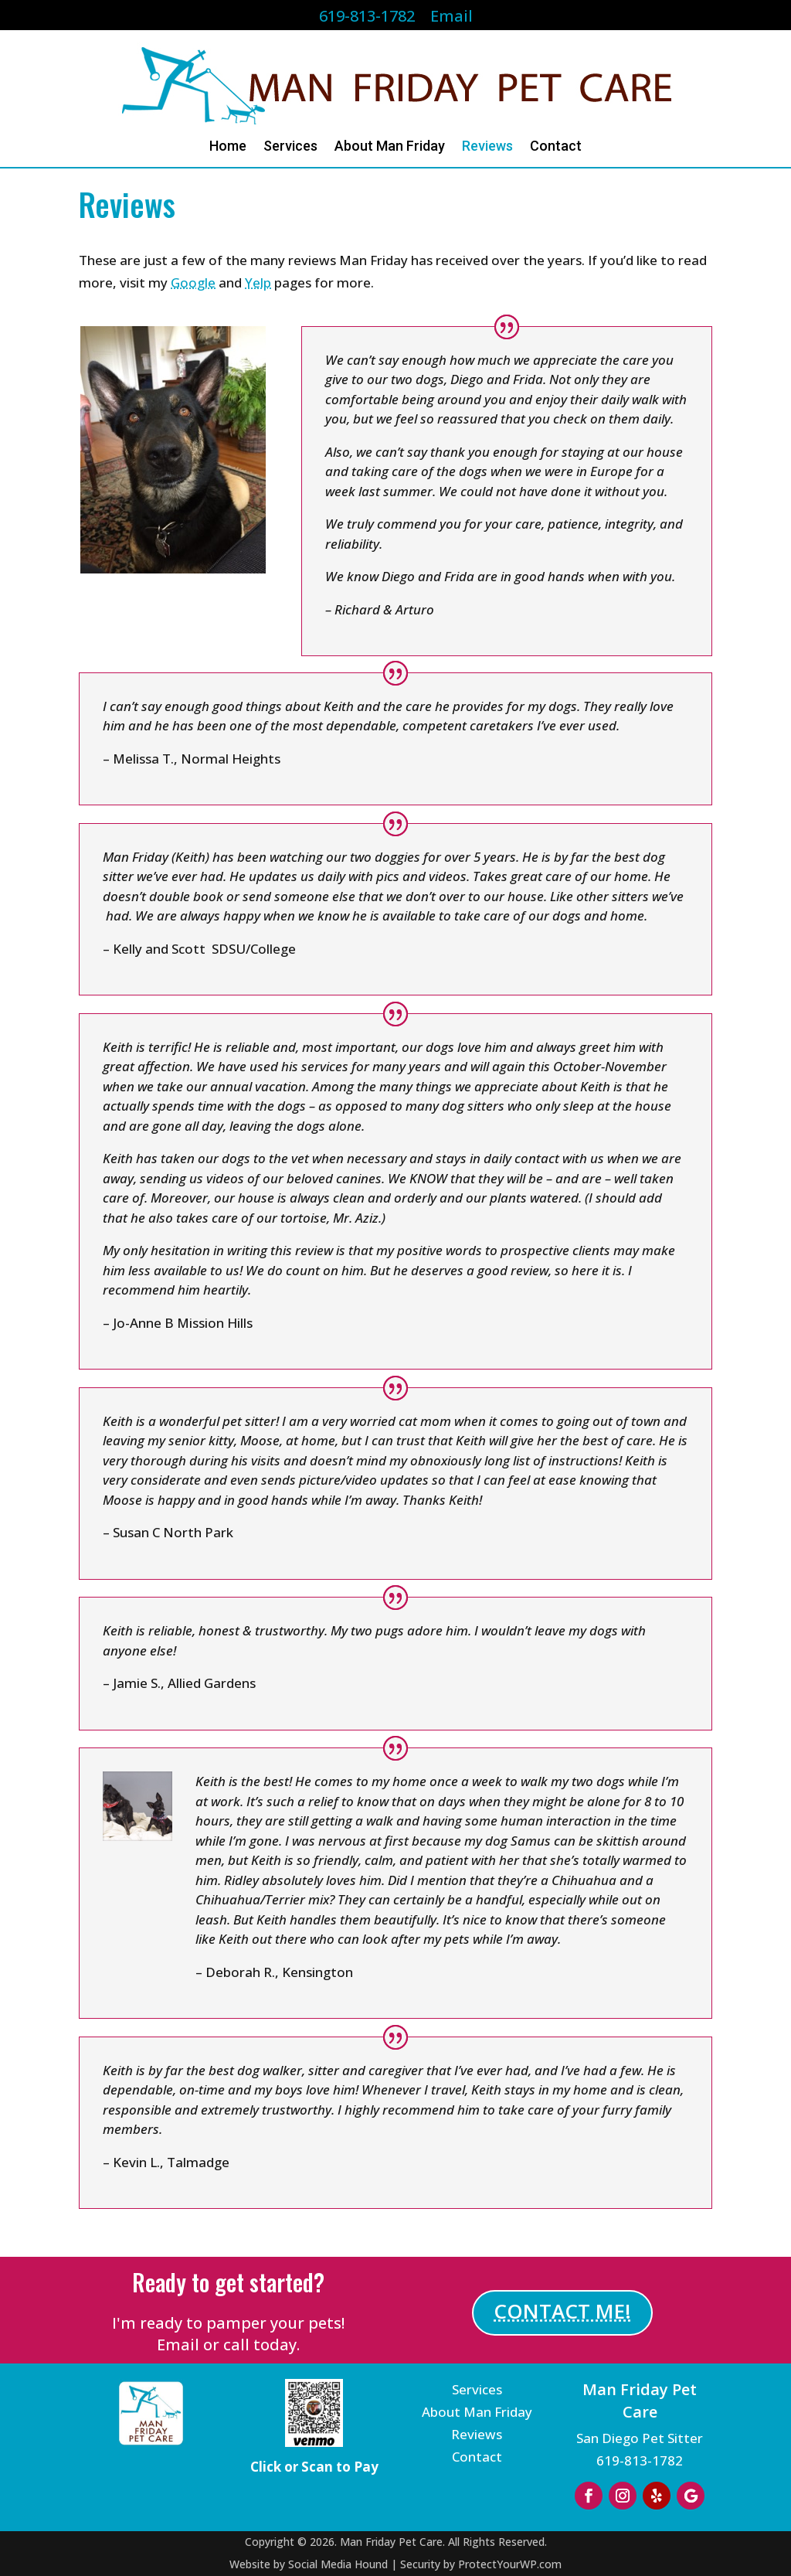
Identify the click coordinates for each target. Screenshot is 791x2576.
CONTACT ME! (562, 2311)
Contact (556, 147)
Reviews (487, 147)
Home (227, 147)
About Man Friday (389, 147)
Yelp (258, 282)
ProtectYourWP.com (510, 2564)
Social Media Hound (338, 2564)
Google (193, 282)
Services (290, 147)
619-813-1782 (639, 2460)
